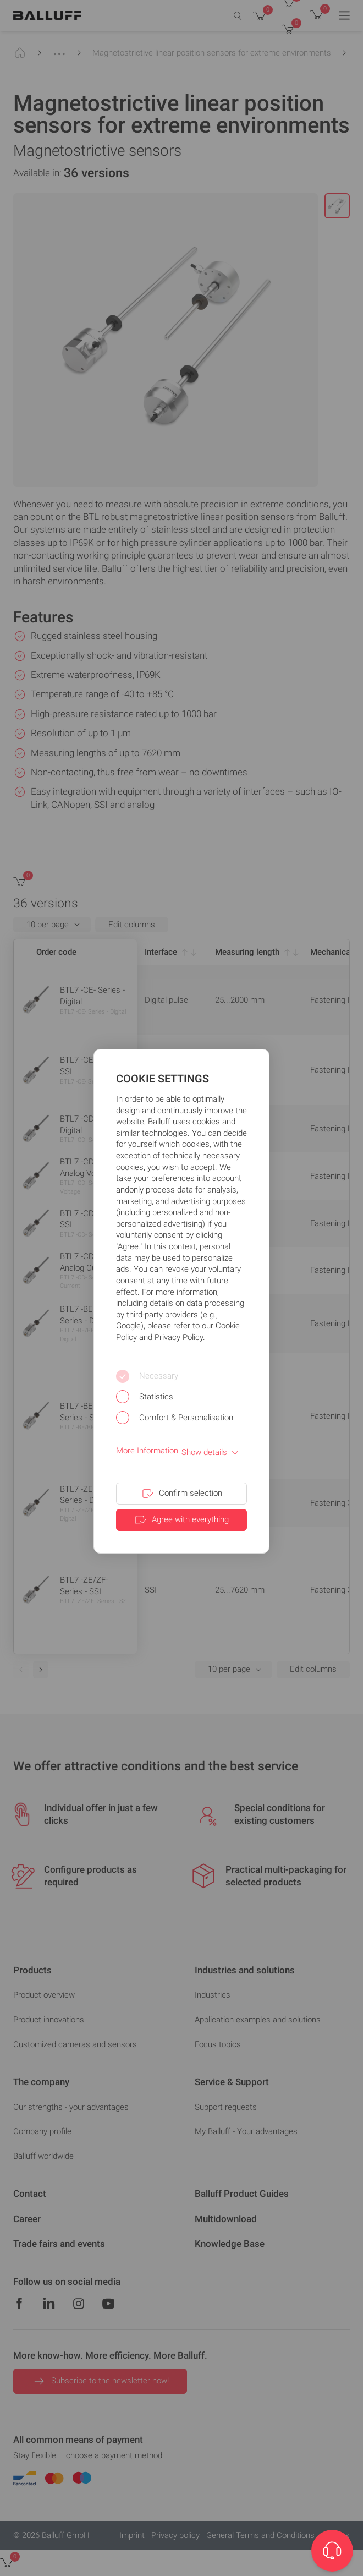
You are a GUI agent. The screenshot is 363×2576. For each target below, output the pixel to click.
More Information (147, 1451)
